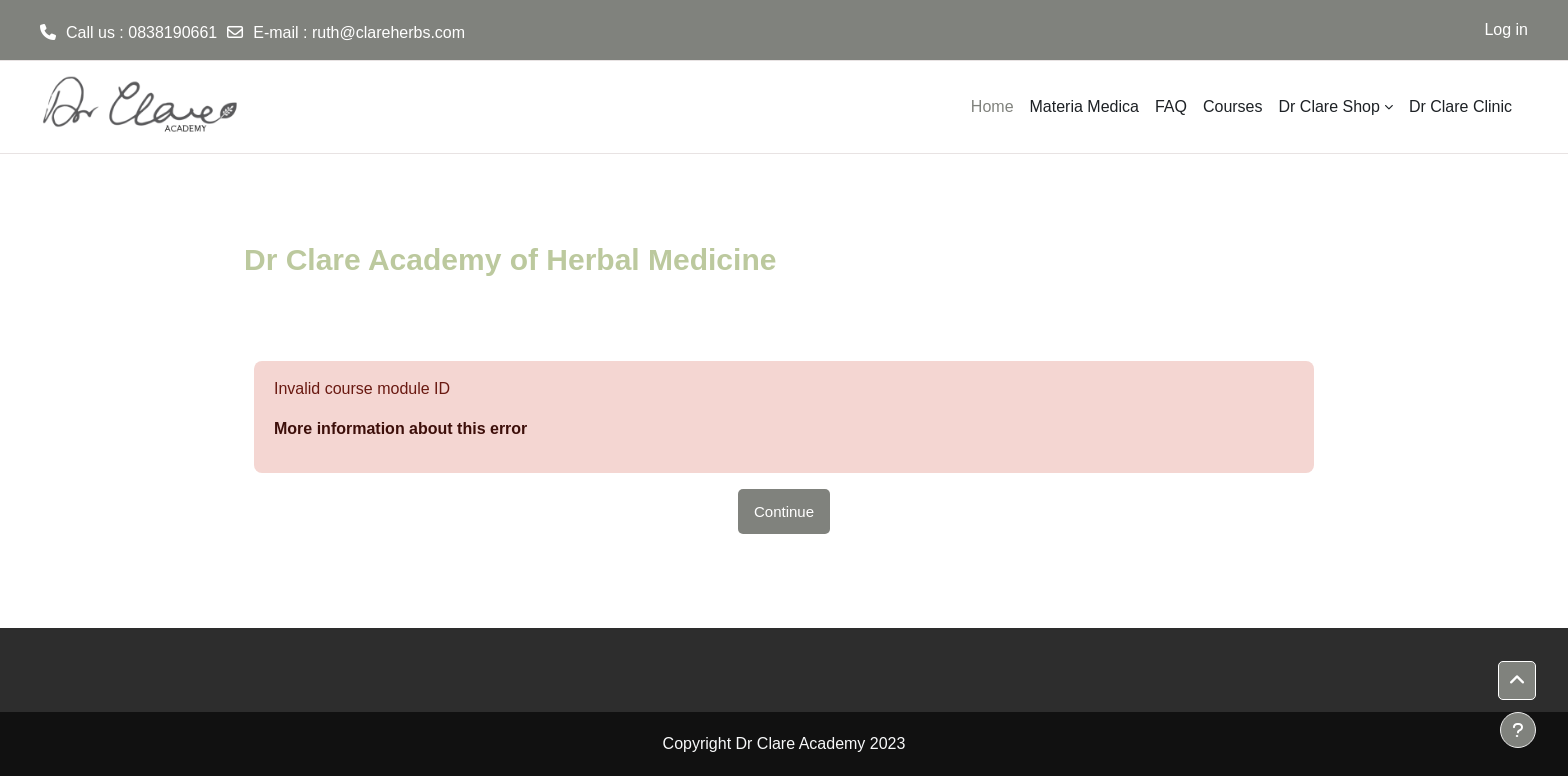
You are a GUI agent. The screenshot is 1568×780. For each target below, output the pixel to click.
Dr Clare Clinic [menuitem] (1460, 106)
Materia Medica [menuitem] (1084, 106)
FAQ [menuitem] (1171, 106)
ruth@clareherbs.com (388, 32)
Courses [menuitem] (1233, 106)
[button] (1517, 681)
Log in (1506, 29)
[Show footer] (1518, 730)
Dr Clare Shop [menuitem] (1329, 106)
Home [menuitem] (992, 106)
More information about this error (400, 428)
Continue (784, 511)
